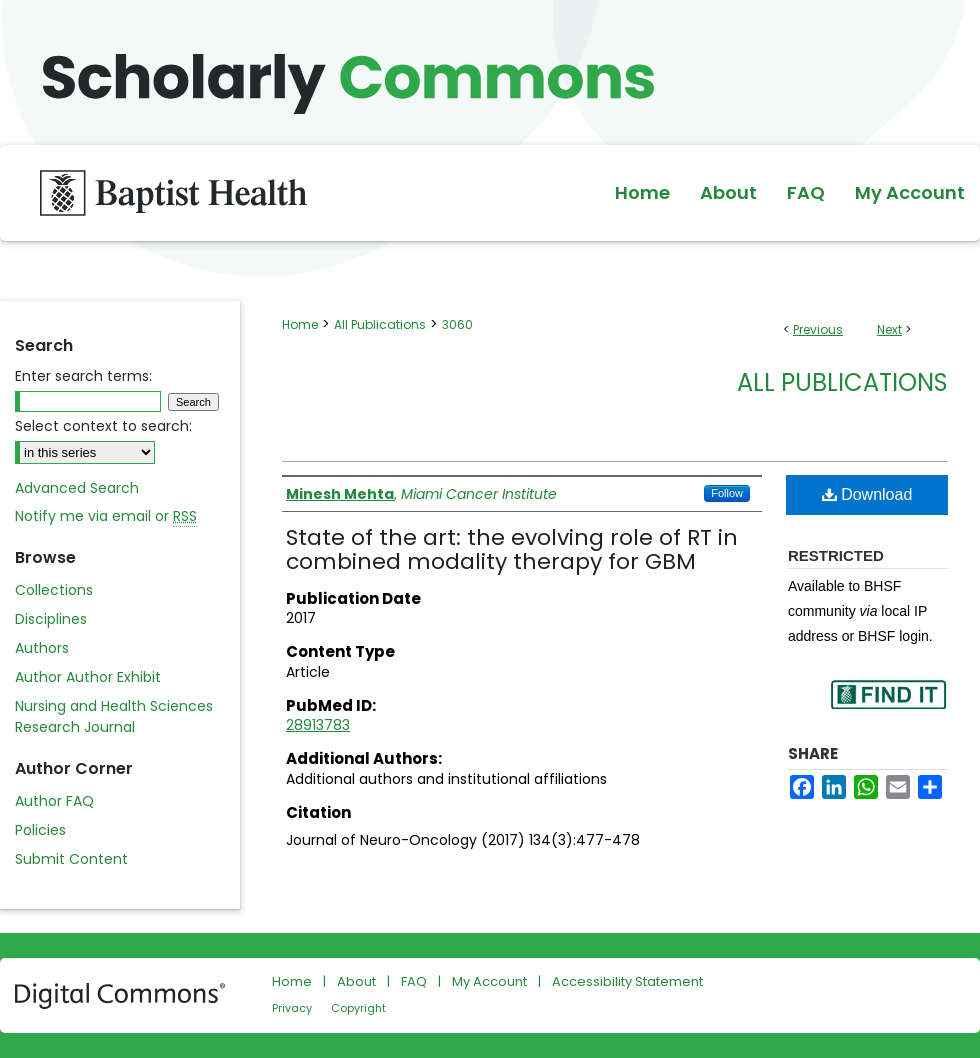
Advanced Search (77, 488)
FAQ (414, 981)
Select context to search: (103, 426)
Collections (54, 590)
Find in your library (888, 707)
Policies (40, 830)
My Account (489, 981)
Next (889, 329)
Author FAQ (54, 801)
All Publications (380, 324)
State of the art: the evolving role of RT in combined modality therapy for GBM (512, 549)
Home (300, 324)
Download (867, 494)
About (356, 981)
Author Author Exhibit (88, 677)
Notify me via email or (106, 516)
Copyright (358, 1008)
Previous (818, 329)
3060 (457, 324)
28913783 (318, 725)
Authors (42, 648)
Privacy (292, 1008)
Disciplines (51, 619)
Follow (727, 493)
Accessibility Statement (627, 981)
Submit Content (71, 859)
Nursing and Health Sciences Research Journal (114, 716)
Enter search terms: (83, 376)
